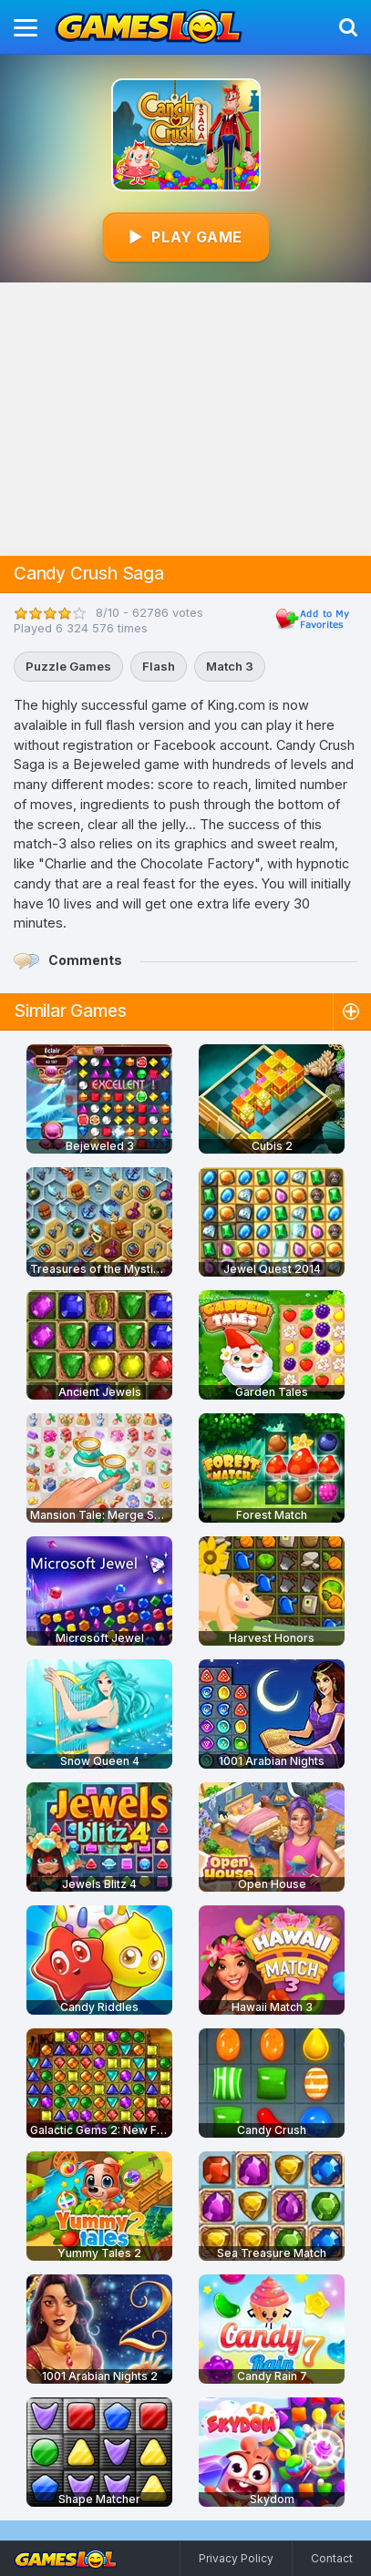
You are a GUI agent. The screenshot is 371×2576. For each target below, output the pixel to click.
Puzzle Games (68, 666)
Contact (332, 2558)
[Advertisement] (185, 419)
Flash (158, 666)
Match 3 (229, 666)
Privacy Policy (236, 2558)
